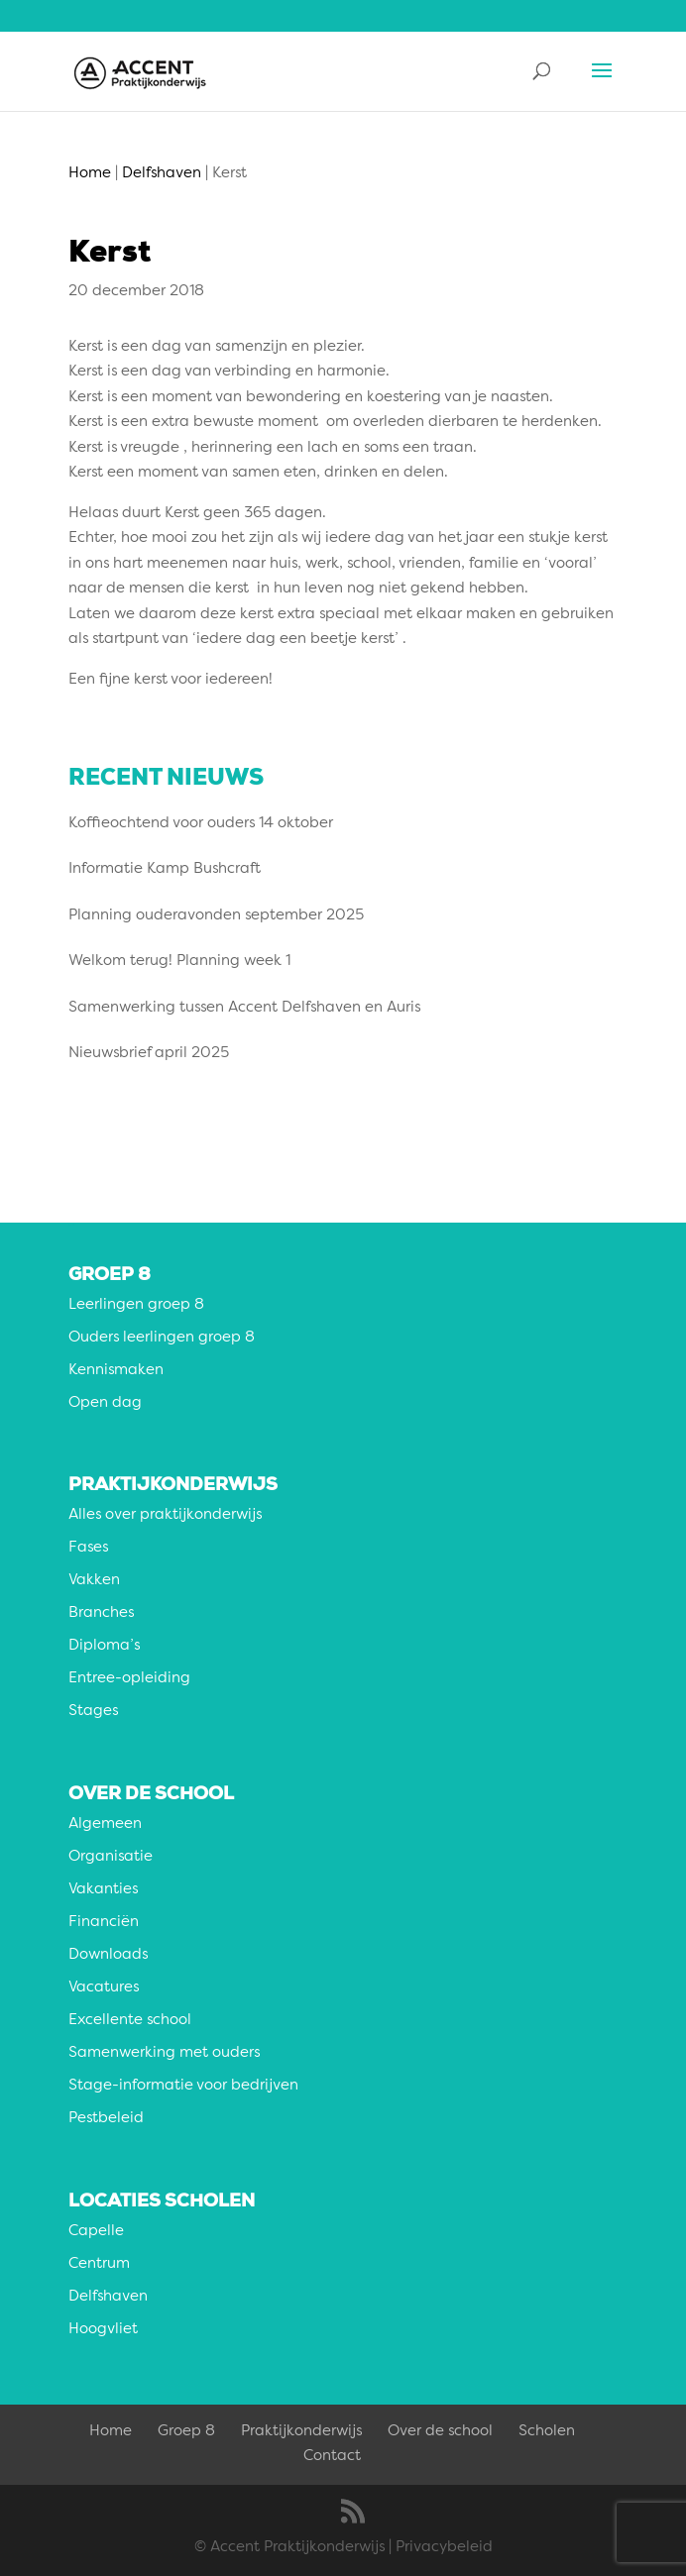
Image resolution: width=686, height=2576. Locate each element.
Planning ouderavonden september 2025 (216, 916)
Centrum (99, 2264)
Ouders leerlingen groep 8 (161, 1338)
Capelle (96, 2231)
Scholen (546, 2431)
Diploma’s (104, 1646)
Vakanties (103, 1889)
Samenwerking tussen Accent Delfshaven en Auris (244, 1008)
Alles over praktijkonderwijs (165, 1515)
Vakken (94, 1580)
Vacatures (103, 1988)
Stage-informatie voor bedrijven (183, 2086)
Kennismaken (116, 1370)
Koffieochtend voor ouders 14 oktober (200, 823)
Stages (93, 1711)
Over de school (440, 2431)
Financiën (103, 1922)
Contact (332, 2456)
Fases (88, 1548)
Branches (101, 1613)
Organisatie (110, 1857)
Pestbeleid (106, 2118)
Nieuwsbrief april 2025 (148, 1053)
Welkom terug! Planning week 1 (179, 961)
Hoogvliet (103, 2329)
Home (110, 2431)
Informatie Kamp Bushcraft (164, 869)
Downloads (108, 1955)
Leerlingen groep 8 (136, 1305)
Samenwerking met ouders (164, 2053)
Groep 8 (186, 2431)
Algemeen (105, 1824)
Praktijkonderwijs (301, 2431)
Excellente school (129, 2020)
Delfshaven (108, 2297)
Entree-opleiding (129, 1678)
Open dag (105, 1403)
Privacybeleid (444, 2547)
